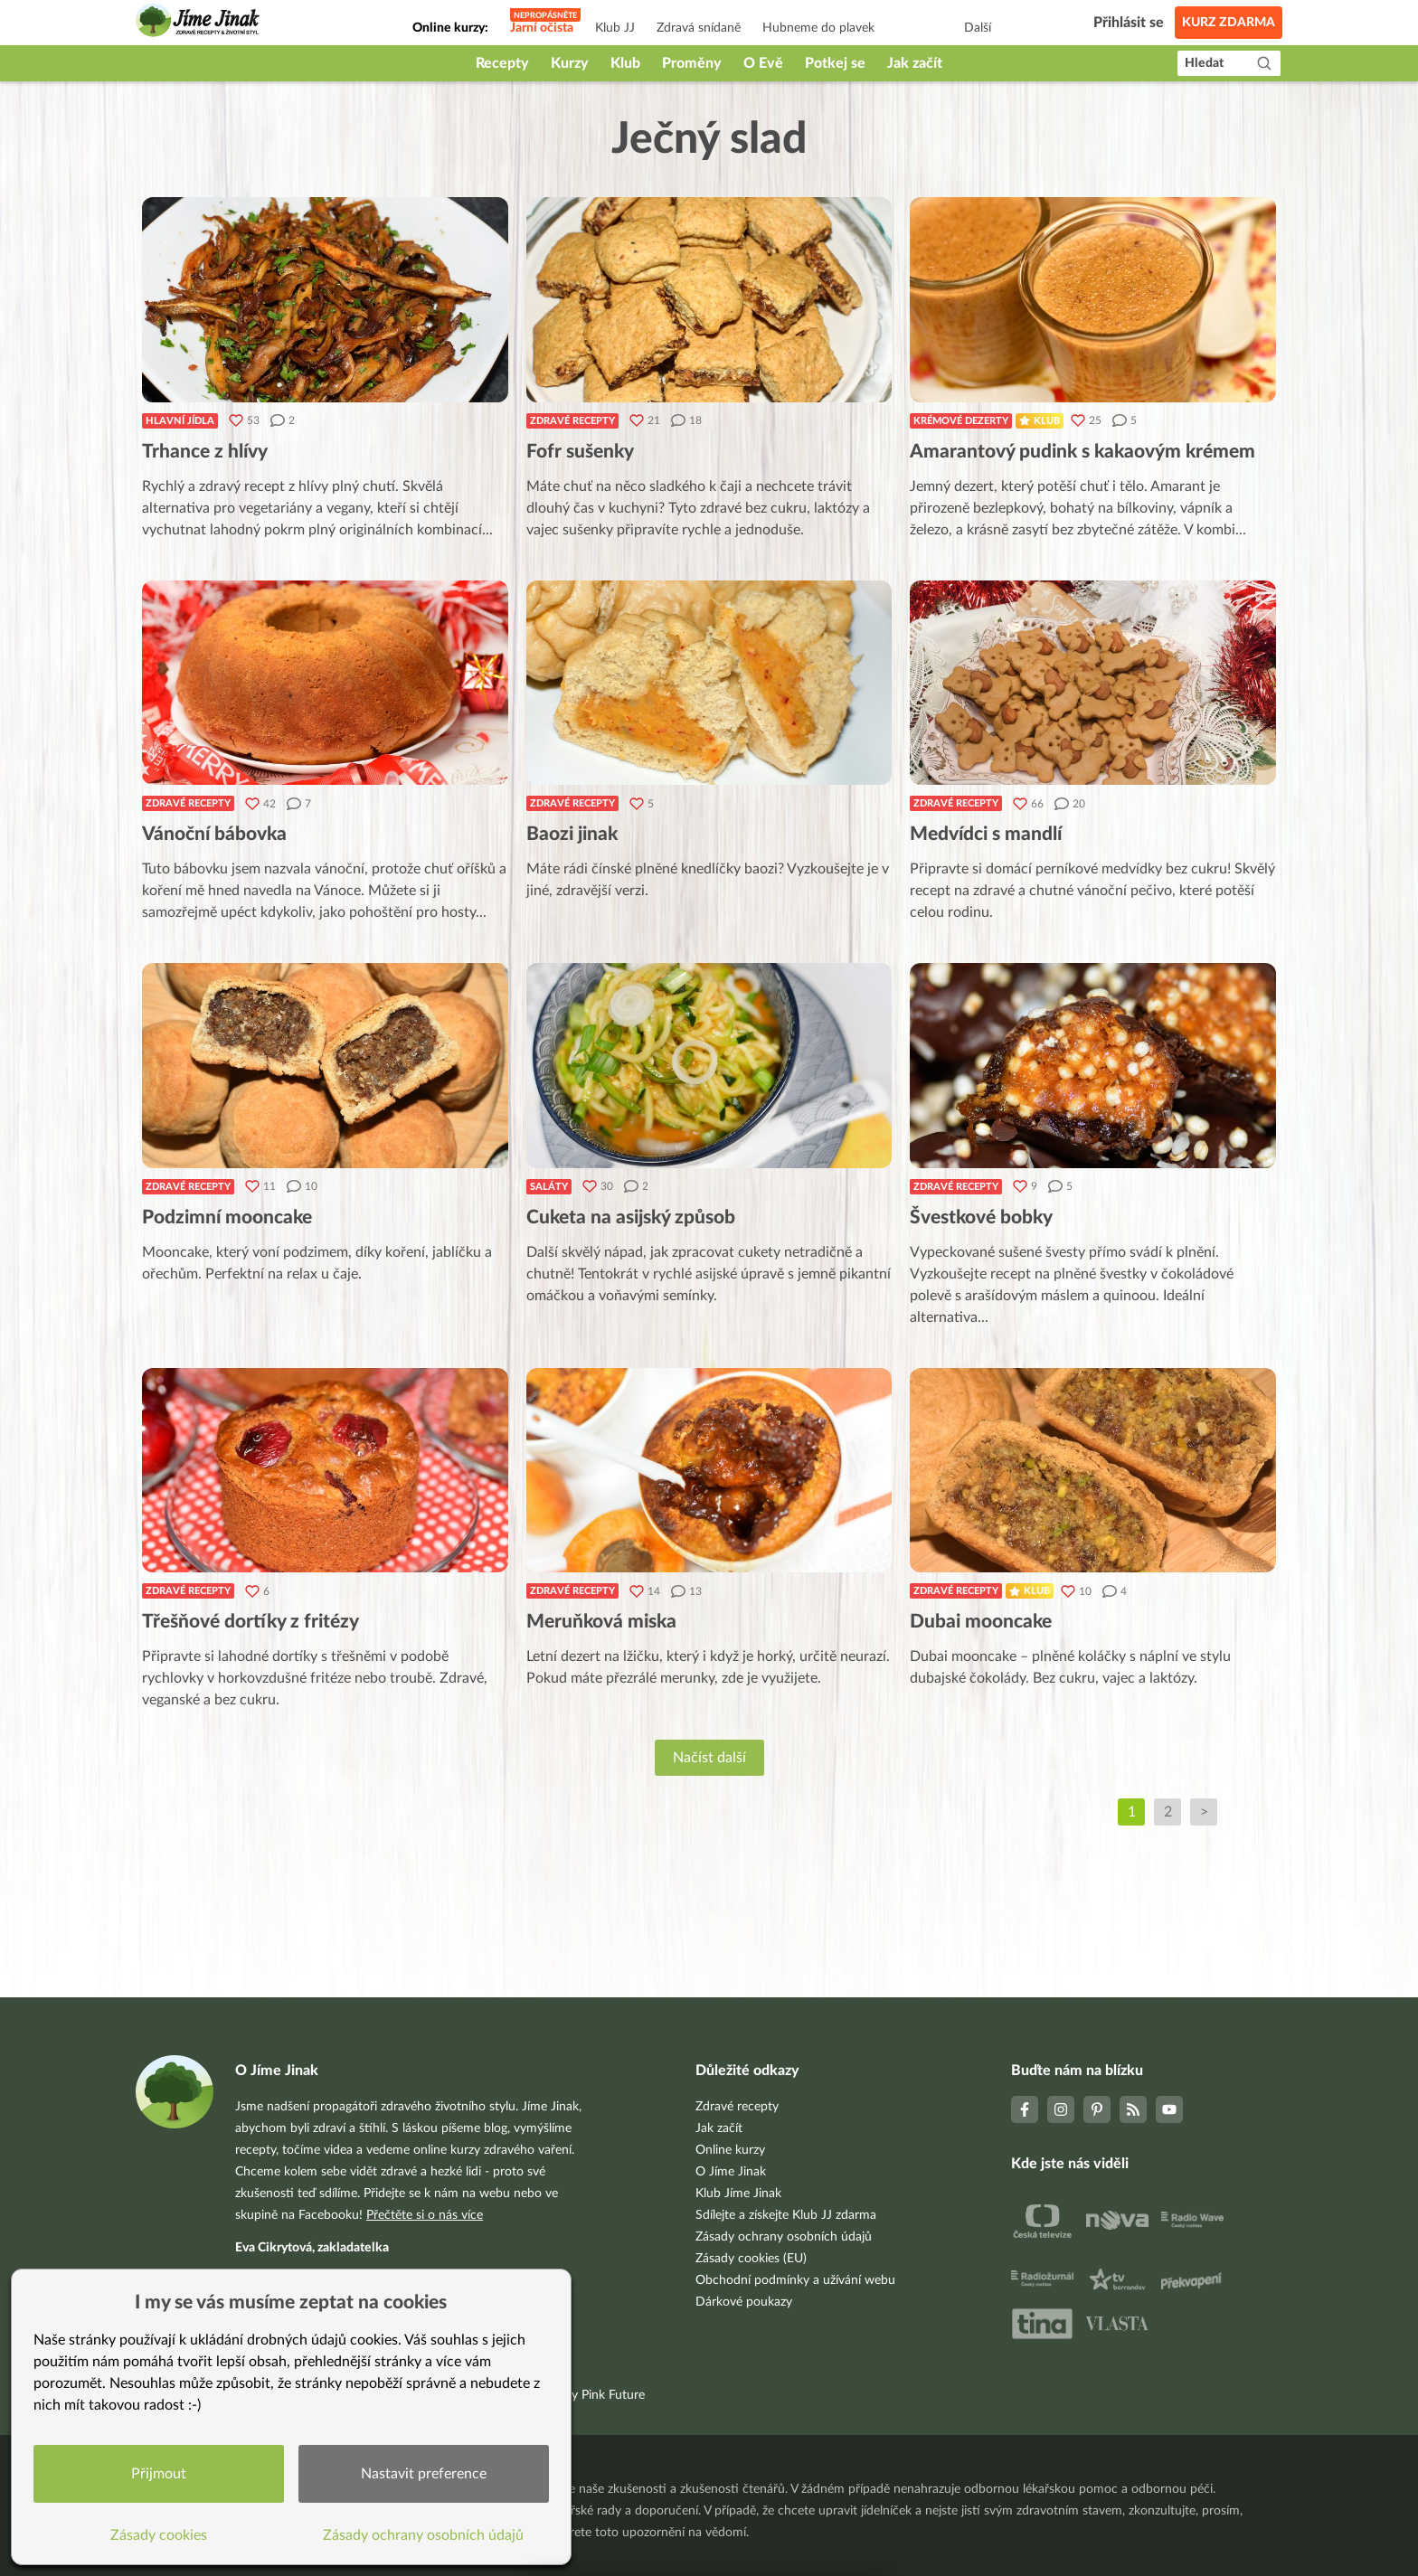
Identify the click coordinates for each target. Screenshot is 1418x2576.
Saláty (549, 1187)
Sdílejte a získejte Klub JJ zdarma (785, 2215)
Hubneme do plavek (818, 28)
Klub (625, 63)
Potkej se (835, 63)
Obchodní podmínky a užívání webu (795, 2280)
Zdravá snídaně (699, 28)
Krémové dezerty (960, 421)
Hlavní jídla (180, 421)
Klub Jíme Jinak (738, 2193)
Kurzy (570, 63)
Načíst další (709, 1757)
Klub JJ (615, 28)
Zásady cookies (158, 2535)
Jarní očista (541, 28)
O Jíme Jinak (730, 2172)
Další (977, 28)
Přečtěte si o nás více (424, 2215)
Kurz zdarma (1228, 22)
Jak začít (914, 63)
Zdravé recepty (572, 421)
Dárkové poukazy (743, 2302)
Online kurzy (730, 2150)
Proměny (692, 63)
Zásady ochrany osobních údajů (783, 2237)
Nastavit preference (424, 2474)
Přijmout (158, 2474)
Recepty (502, 63)
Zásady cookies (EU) (751, 2258)
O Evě (763, 63)
